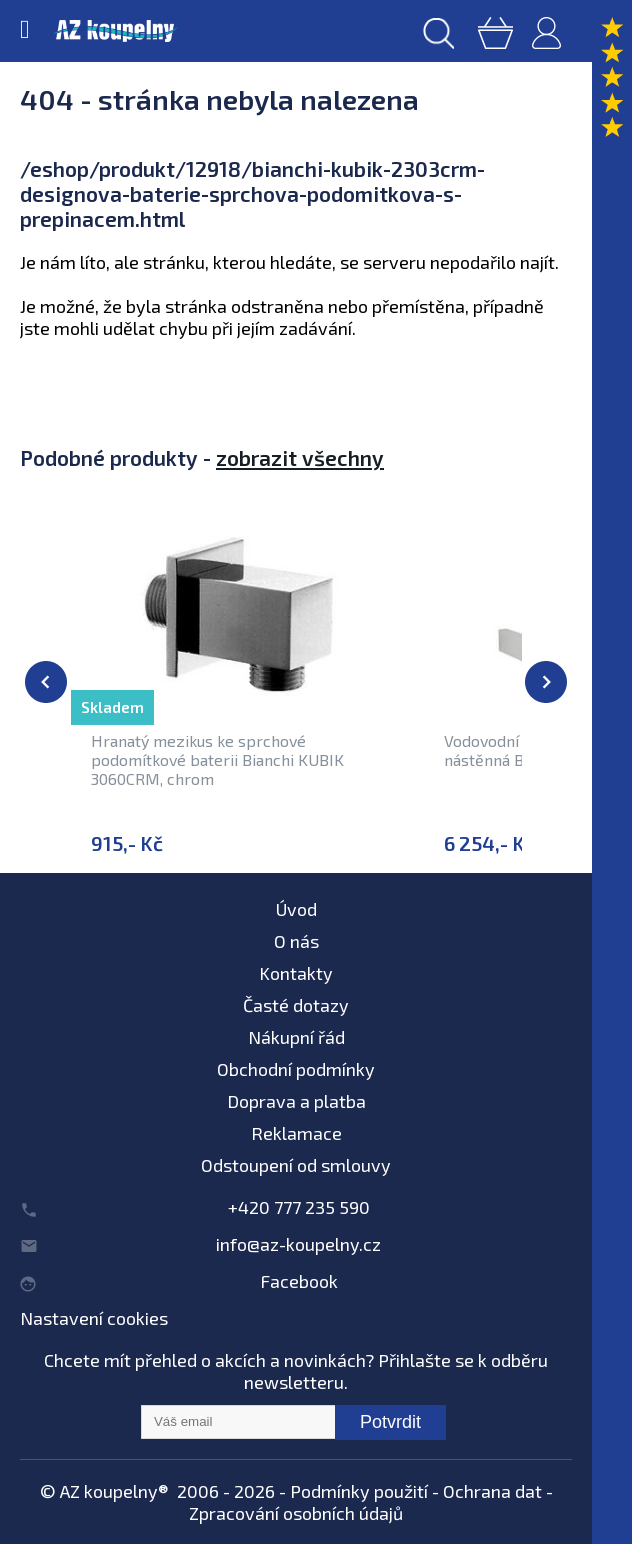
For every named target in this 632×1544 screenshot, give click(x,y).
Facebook (299, 1281)
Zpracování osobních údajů (296, 1513)
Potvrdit (390, 1422)
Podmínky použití (359, 1491)
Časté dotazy (296, 1005)
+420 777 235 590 (299, 1207)
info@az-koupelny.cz (298, 1244)
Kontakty (296, 973)
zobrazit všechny (300, 457)
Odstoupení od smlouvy (296, 1165)
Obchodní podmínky (296, 1069)
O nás (296, 941)
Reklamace (296, 1133)
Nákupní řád (296, 1037)
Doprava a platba (296, 1101)
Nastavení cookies (94, 1318)
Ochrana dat (492, 1491)
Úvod (296, 909)
